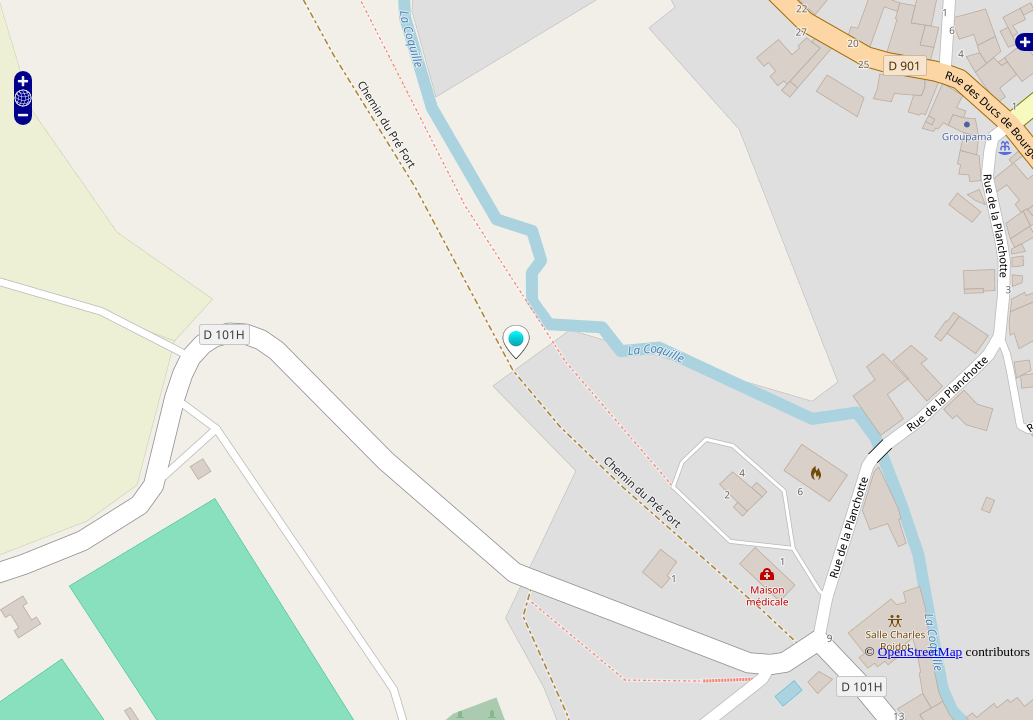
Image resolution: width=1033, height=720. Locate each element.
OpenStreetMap (920, 651)
